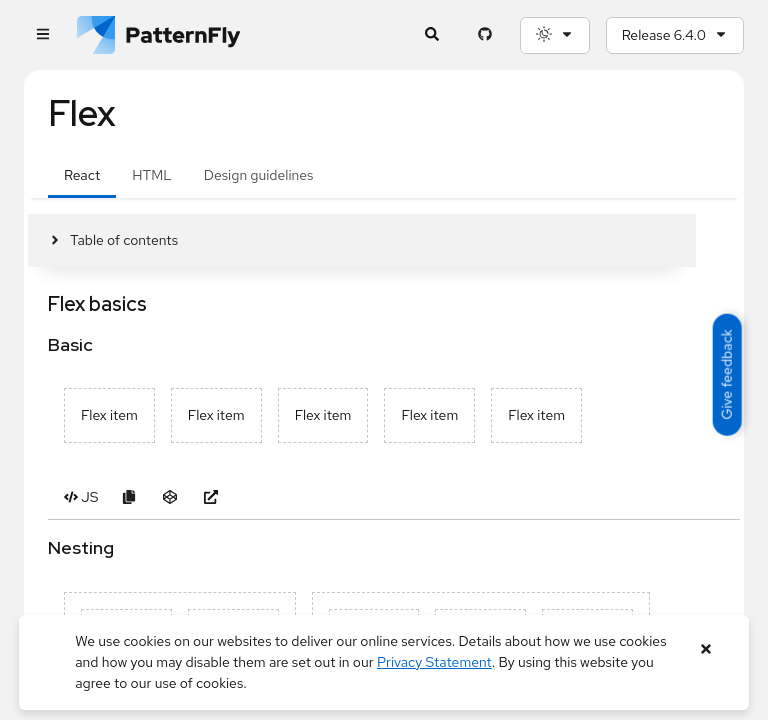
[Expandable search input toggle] (432, 35)
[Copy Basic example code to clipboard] (128, 497)
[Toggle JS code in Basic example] (81, 497)
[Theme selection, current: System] (555, 35)
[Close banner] (706, 649)
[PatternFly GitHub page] (485, 35)
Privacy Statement (434, 662)
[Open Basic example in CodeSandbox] (169, 497)
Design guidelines (259, 175)
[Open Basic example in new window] (210, 497)
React (82, 175)
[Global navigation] (42, 35)
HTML (151, 175)
